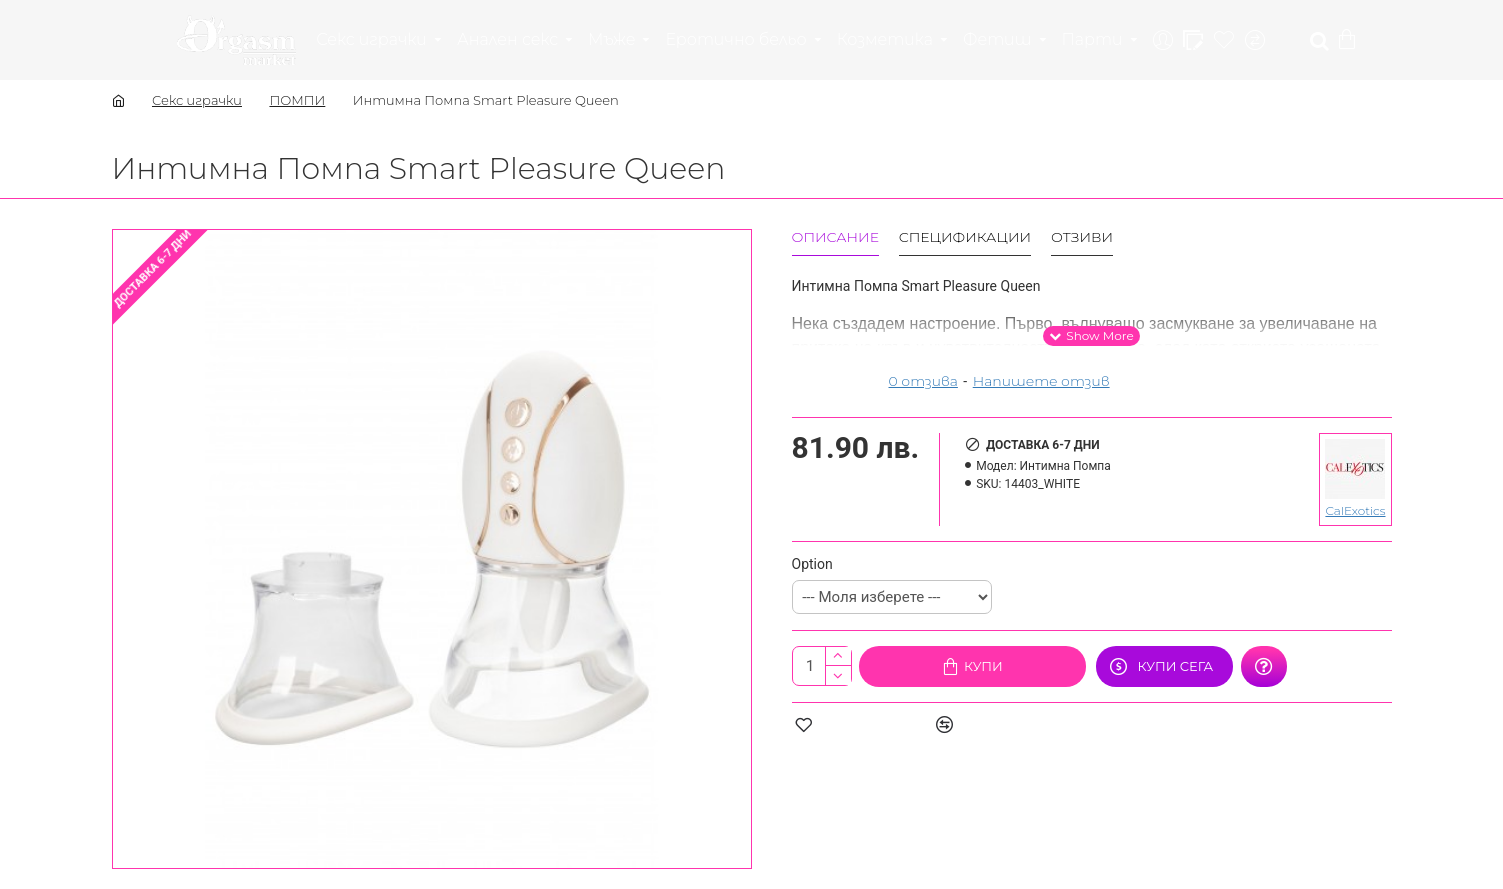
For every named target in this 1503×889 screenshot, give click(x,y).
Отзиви (1082, 237)
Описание (835, 237)
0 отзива (923, 381)
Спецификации (965, 237)
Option (812, 564)
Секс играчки (197, 100)
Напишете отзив (1041, 381)
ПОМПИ (297, 100)
